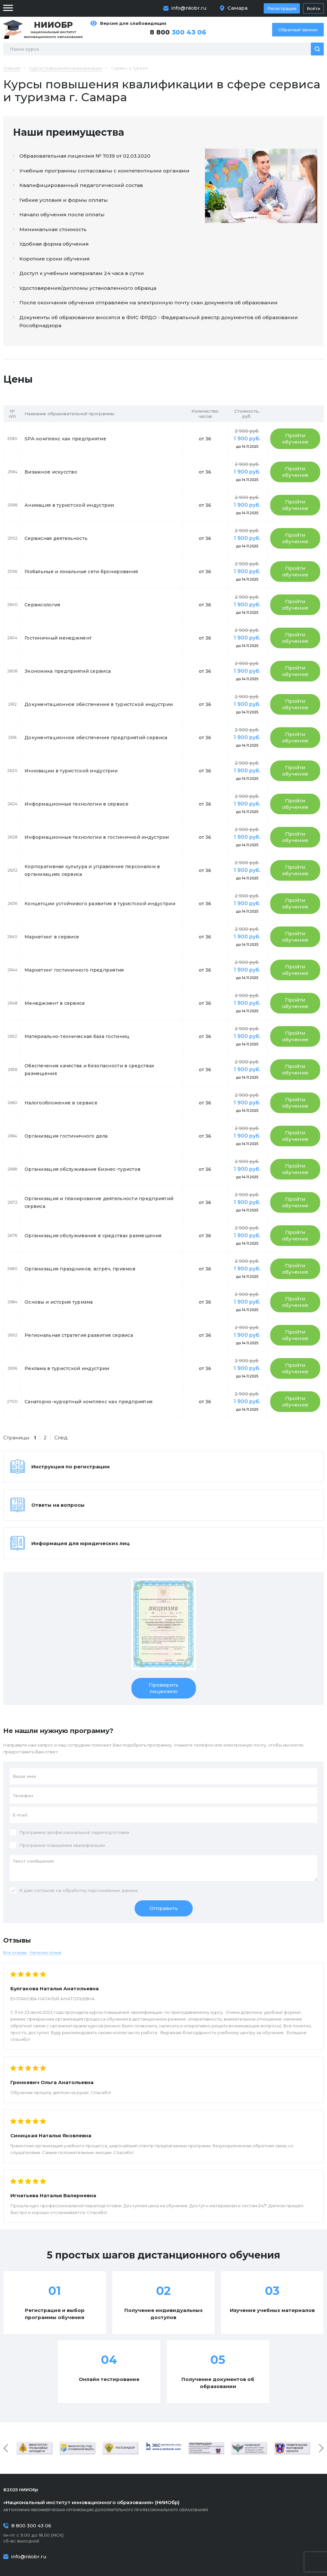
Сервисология (42, 605)
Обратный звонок (298, 29)
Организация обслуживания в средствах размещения (93, 1236)
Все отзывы (15, 1952)
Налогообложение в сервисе (61, 1103)
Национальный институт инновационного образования (53, 29)
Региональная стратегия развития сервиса (79, 1335)
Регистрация (281, 8)
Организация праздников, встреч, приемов (80, 1269)
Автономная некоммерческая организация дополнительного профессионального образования (163, 2505)
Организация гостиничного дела (66, 1136)
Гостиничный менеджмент (58, 638)
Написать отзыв (45, 1952)
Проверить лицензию (164, 1688)
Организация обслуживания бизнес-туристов (82, 1169)
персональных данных (113, 1890)
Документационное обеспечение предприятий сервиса (96, 737)
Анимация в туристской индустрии (69, 505)
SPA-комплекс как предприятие (65, 439)
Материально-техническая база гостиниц (77, 1036)
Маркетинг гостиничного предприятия (74, 970)
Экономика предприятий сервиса (68, 671)
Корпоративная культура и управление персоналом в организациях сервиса (92, 870)
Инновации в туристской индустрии (71, 771)
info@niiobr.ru (189, 8)
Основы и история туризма (59, 1302)
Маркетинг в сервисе (52, 937)
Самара (238, 8)
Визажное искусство (51, 472)
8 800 (178, 32)
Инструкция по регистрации (70, 1467)
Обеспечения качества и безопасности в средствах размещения (89, 1069)
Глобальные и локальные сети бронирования (81, 571)
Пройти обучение (295, 438)
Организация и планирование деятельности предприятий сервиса (99, 1202)
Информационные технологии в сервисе (76, 804)
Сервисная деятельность (56, 538)
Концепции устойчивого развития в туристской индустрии (100, 903)
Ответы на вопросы (58, 1505)
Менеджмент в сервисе (55, 1003)
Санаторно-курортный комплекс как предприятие (89, 1402)
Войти (313, 8)
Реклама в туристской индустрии (67, 1368)
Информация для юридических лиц (80, 1543)
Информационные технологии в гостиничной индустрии (97, 837)
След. (61, 1438)
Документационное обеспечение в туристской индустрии (99, 704)
